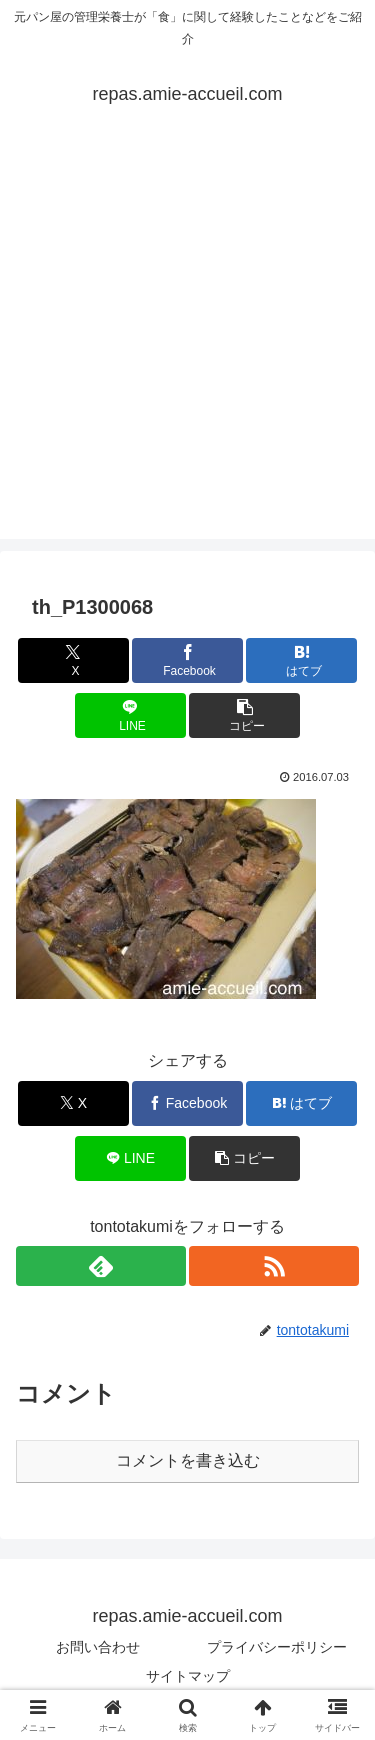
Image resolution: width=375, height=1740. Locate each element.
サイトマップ (188, 1676)
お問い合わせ (98, 1647)
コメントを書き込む (188, 1460)
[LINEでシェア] (130, 715)
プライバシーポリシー (277, 1647)
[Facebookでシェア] (187, 660)
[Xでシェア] (73, 660)
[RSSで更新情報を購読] (274, 1266)
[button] (244, 715)
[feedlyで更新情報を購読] (101, 1266)
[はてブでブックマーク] (301, 660)
